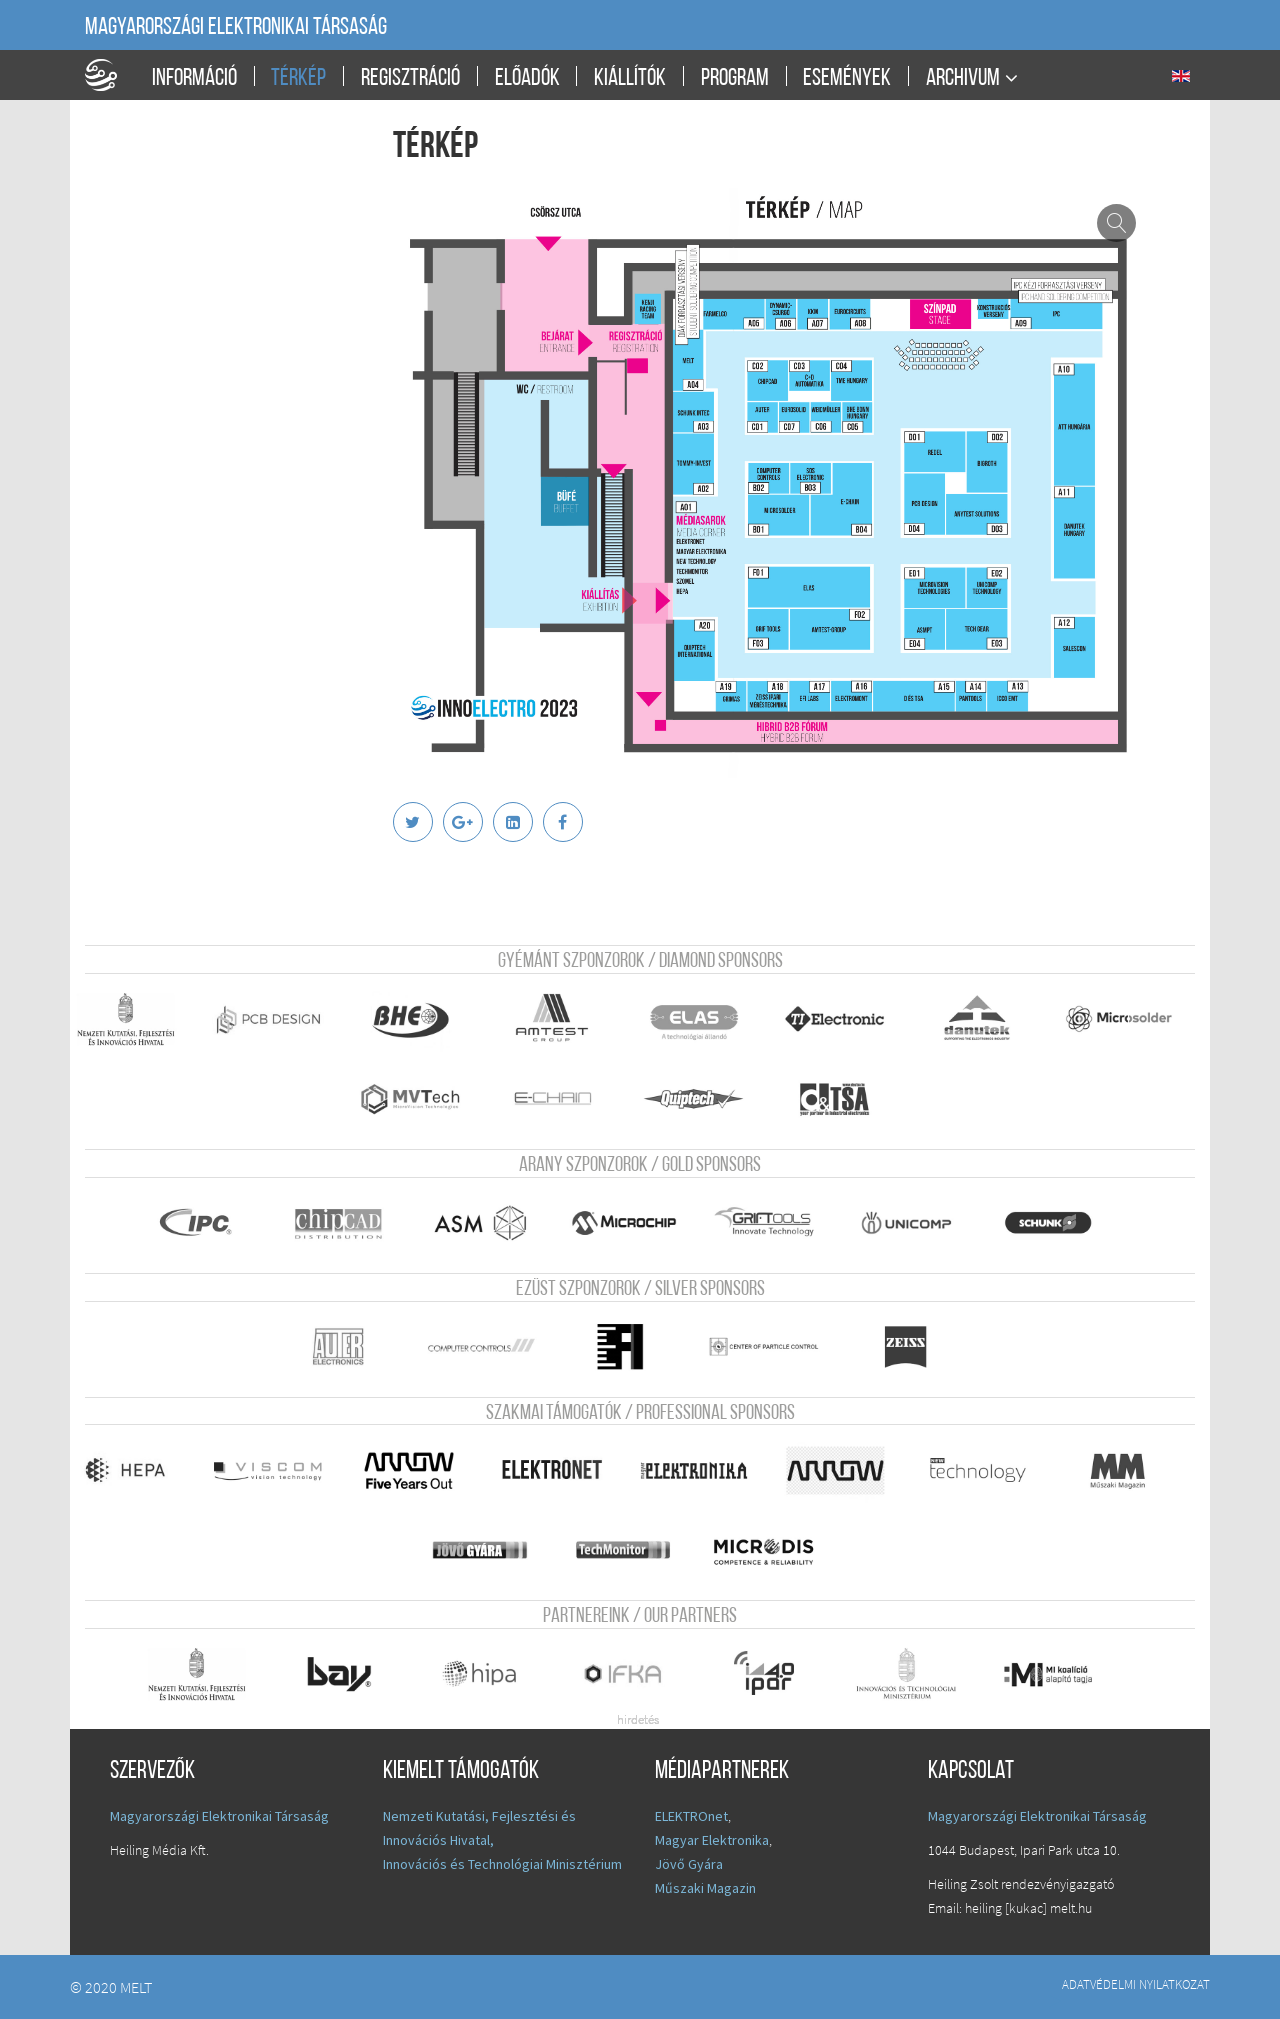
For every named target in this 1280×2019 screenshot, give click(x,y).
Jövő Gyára (689, 1864)
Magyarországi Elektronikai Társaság (236, 28)
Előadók (527, 79)
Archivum (963, 78)
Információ (194, 79)
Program (735, 79)
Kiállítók (630, 79)
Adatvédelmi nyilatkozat (1136, 1984)
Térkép (298, 79)
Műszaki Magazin (705, 1888)
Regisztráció (410, 79)
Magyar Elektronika (712, 1840)
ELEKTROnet (691, 1816)
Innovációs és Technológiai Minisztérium (502, 1864)
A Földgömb (110, 75)
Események (847, 79)
